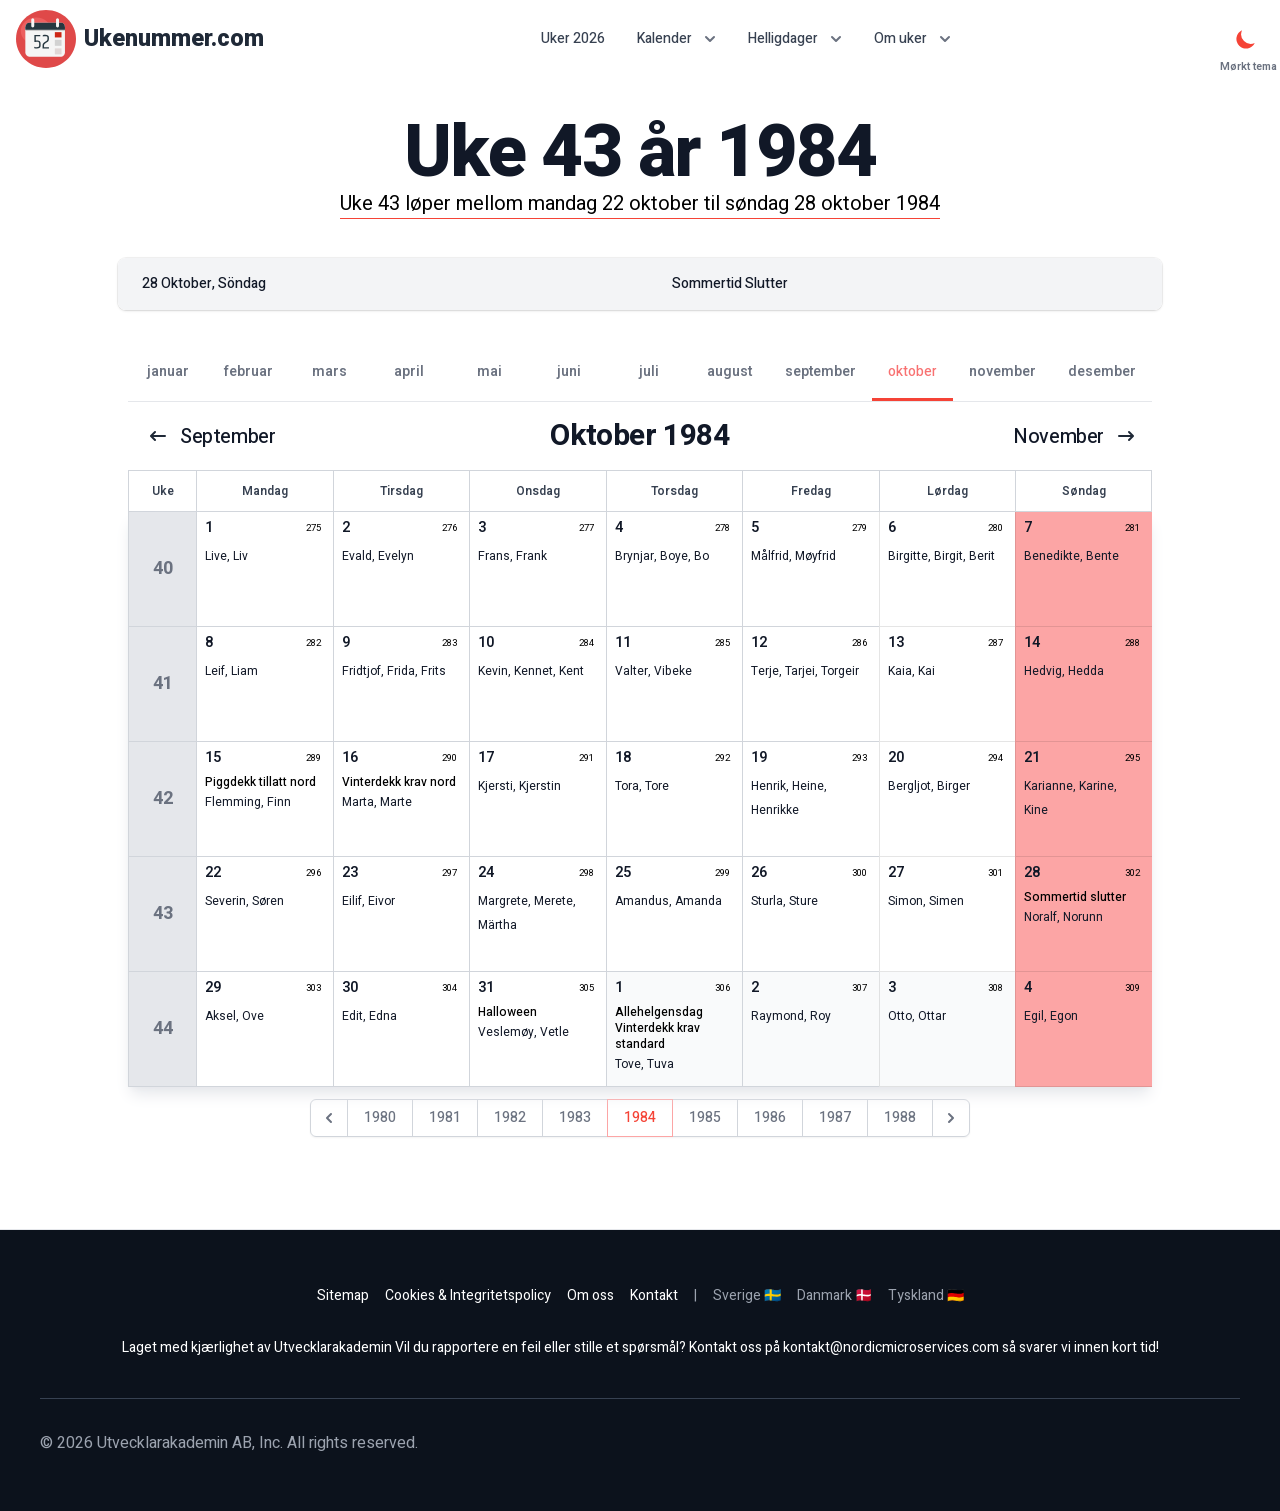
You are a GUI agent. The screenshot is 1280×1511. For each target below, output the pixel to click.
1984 (640, 1117)
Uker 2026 (573, 39)
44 (163, 1028)
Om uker (912, 38)
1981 (445, 1117)
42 (163, 798)
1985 (705, 1117)
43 (163, 913)
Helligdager (795, 38)
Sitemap (343, 1295)
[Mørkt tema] (1246, 39)
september (211, 436)
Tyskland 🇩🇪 (926, 1295)
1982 (510, 1117)
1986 (770, 1117)
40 (163, 568)
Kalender (676, 38)
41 (163, 683)
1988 (900, 1117)
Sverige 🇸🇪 (747, 1295)
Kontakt (654, 1295)
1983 (575, 1117)
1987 (835, 1117)
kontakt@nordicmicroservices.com (891, 1347)
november (1074, 436)
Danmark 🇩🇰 (834, 1295)
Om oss (590, 1295)
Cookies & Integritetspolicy (468, 1295)
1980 (380, 1117)
